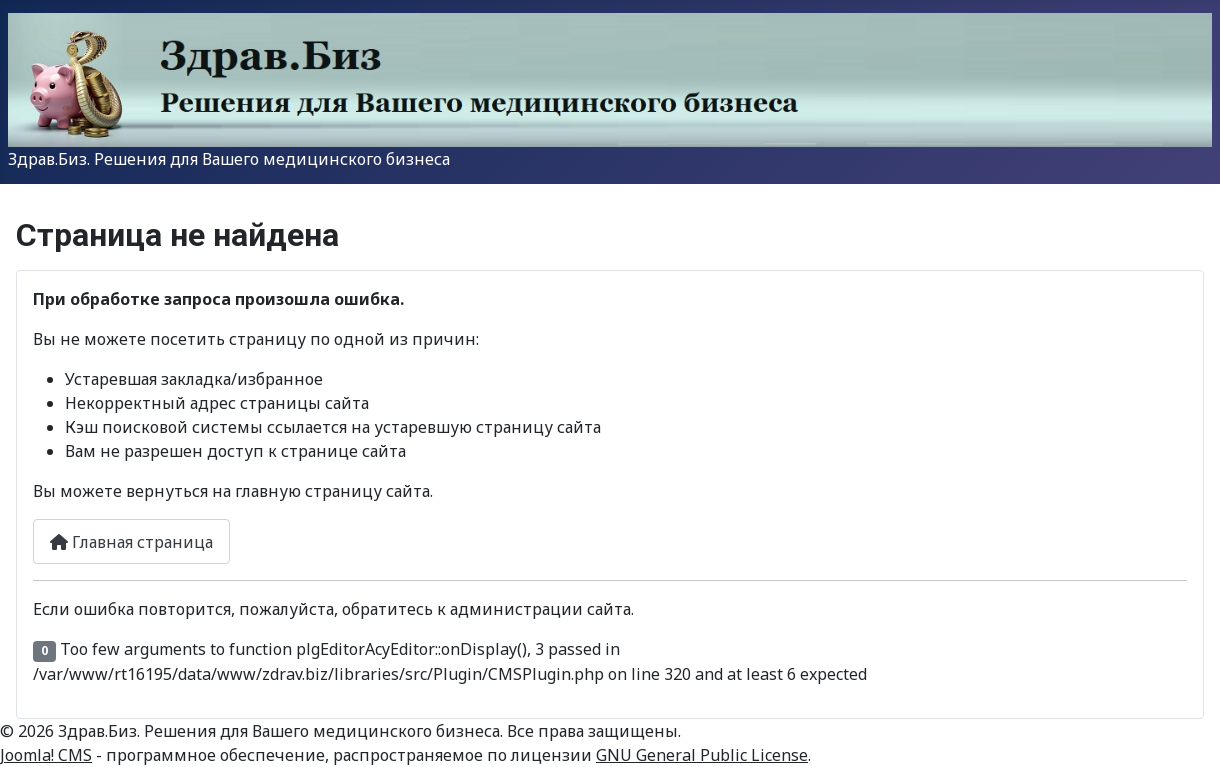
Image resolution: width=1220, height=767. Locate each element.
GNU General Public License (702, 755)
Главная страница (131, 542)
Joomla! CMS (46, 755)
